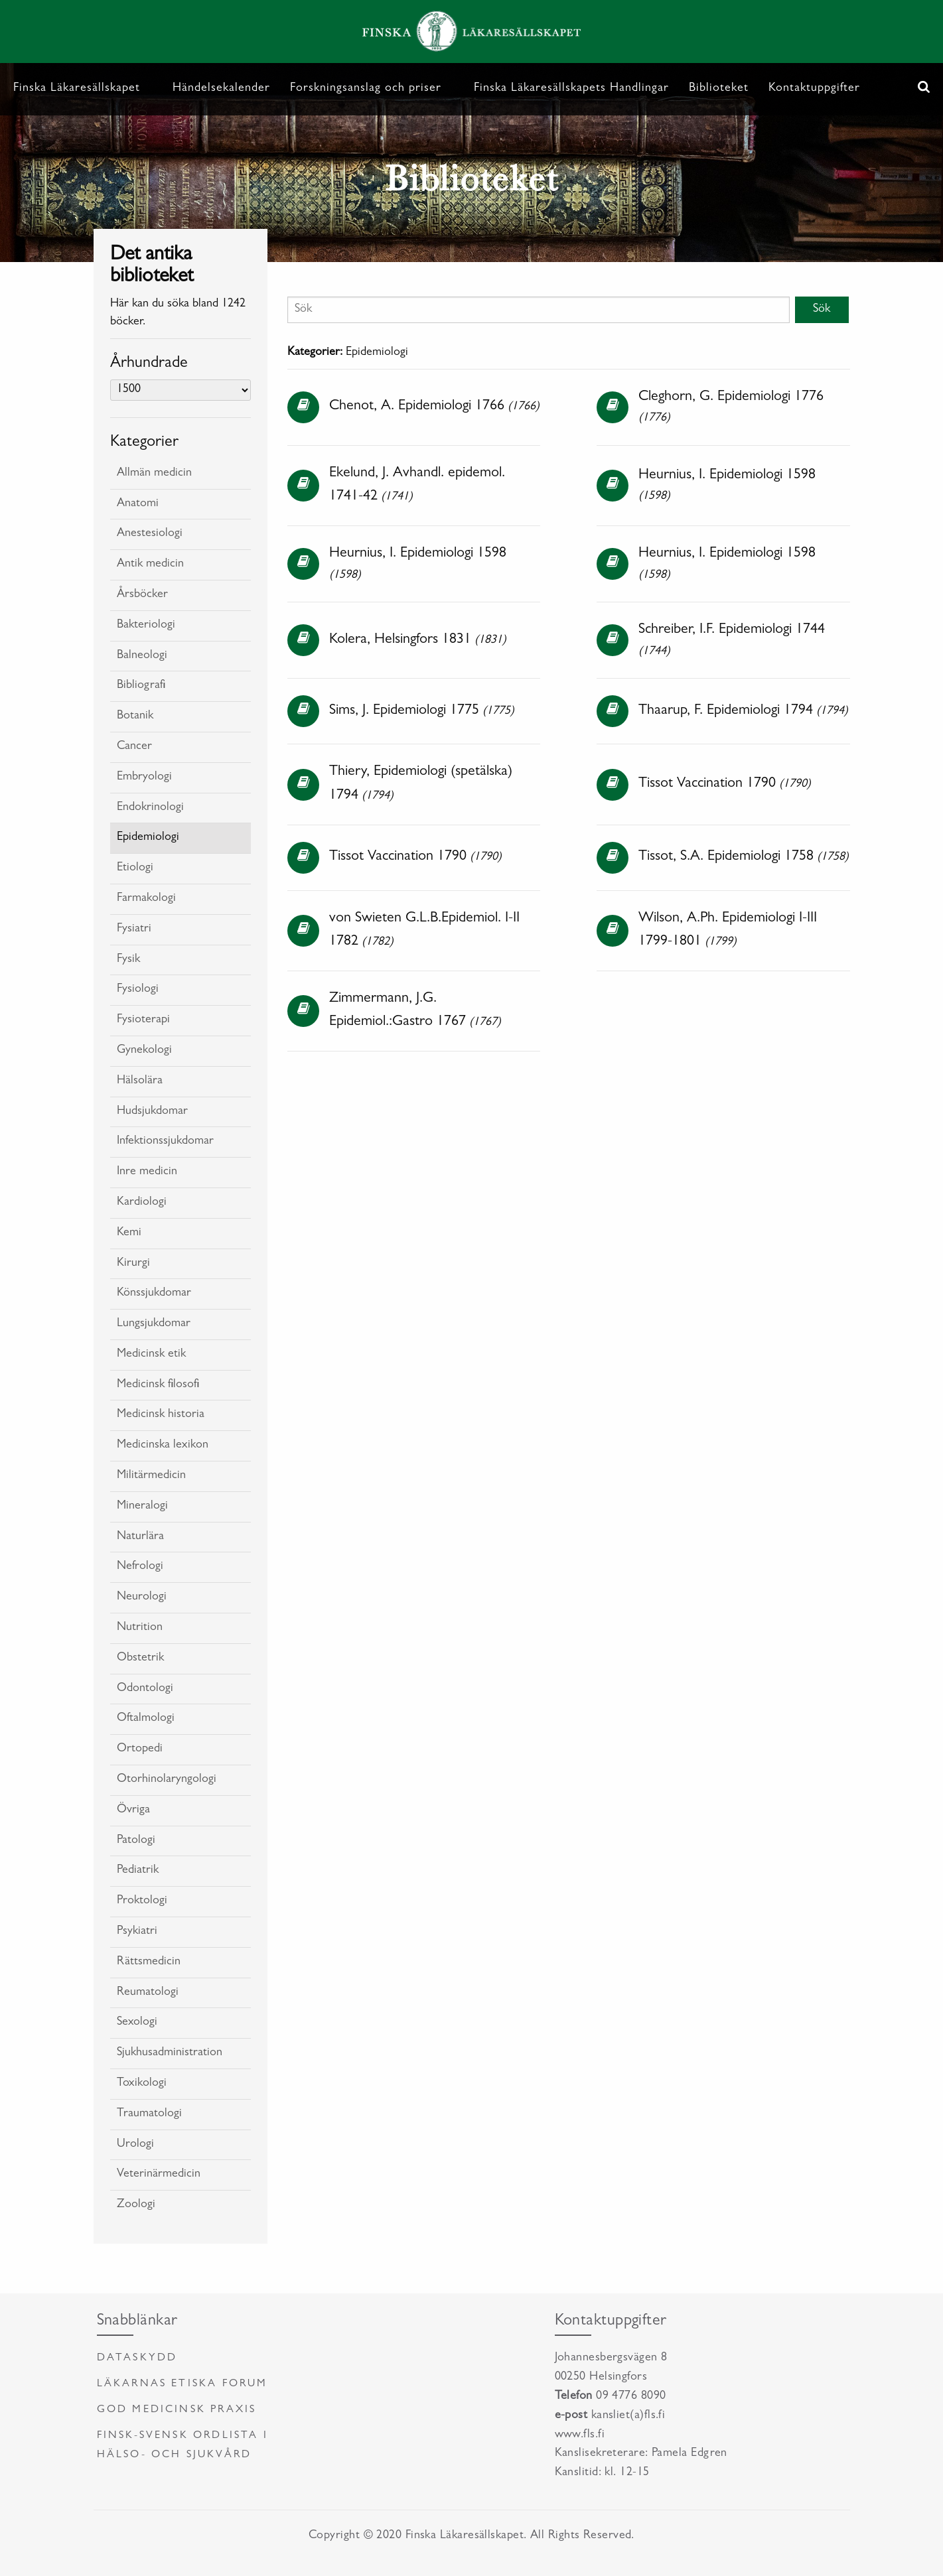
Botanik (135, 716)
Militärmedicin (151, 1476)
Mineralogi (142, 1507)
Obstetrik (140, 1658)
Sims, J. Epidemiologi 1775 (404, 711)
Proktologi (142, 1901)
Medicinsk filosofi (158, 1385)
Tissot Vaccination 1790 (707, 784)
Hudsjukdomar (152, 1112)
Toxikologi (142, 2084)
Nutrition (140, 1628)
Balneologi (142, 656)
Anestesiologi (149, 534)
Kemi (129, 1233)
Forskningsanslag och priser (365, 89)
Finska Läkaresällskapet (76, 89)
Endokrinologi (150, 808)
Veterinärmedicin (158, 2175)
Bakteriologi (146, 626)
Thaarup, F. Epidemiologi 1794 (725, 711)
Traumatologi (149, 2114)
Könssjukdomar (154, 1294)
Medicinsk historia (160, 1415)
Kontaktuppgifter (814, 89)
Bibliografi (141, 686)
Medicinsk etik (151, 1355)
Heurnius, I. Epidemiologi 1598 (727, 475)
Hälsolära (140, 1081)
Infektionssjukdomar (165, 1142)
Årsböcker (142, 595)
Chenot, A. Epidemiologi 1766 (416, 406)
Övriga (133, 1810)
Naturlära (140, 1537)
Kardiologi (142, 1203)
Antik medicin (150, 565)
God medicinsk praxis (177, 2410)
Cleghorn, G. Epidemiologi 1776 (731, 397)
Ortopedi (140, 1749)
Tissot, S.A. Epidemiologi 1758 (726, 857)
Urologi (135, 2145)
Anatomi (138, 504)
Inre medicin (147, 1172)
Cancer (134, 747)
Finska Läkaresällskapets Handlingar (571, 89)
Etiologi (135, 868)
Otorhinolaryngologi (166, 1780)
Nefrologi (140, 1567)
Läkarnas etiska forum (182, 2384)
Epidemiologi (148, 838)
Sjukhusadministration (169, 2053)
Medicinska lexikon (162, 1446)
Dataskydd (137, 2358)
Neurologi (142, 1597)
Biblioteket (719, 89)
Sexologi (137, 2023)
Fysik (128, 960)
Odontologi (145, 1689)
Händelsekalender (221, 89)
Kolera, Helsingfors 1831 (400, 640)
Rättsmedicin (149, 1962)
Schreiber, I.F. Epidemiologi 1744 (731, 630)
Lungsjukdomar (153, 1324)
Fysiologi (138, 990)
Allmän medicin (154, 474)
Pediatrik (138, 1871)
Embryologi (144, 777)
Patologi (136, 1841)
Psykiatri (137, 1932)
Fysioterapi (143, 1020)
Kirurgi (133, 1264)
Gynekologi (144, 1051)
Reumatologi (148, 1993)
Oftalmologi (146, 1719)
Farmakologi (146, 899)
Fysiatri (134, 929)
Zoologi (136, 2205)
